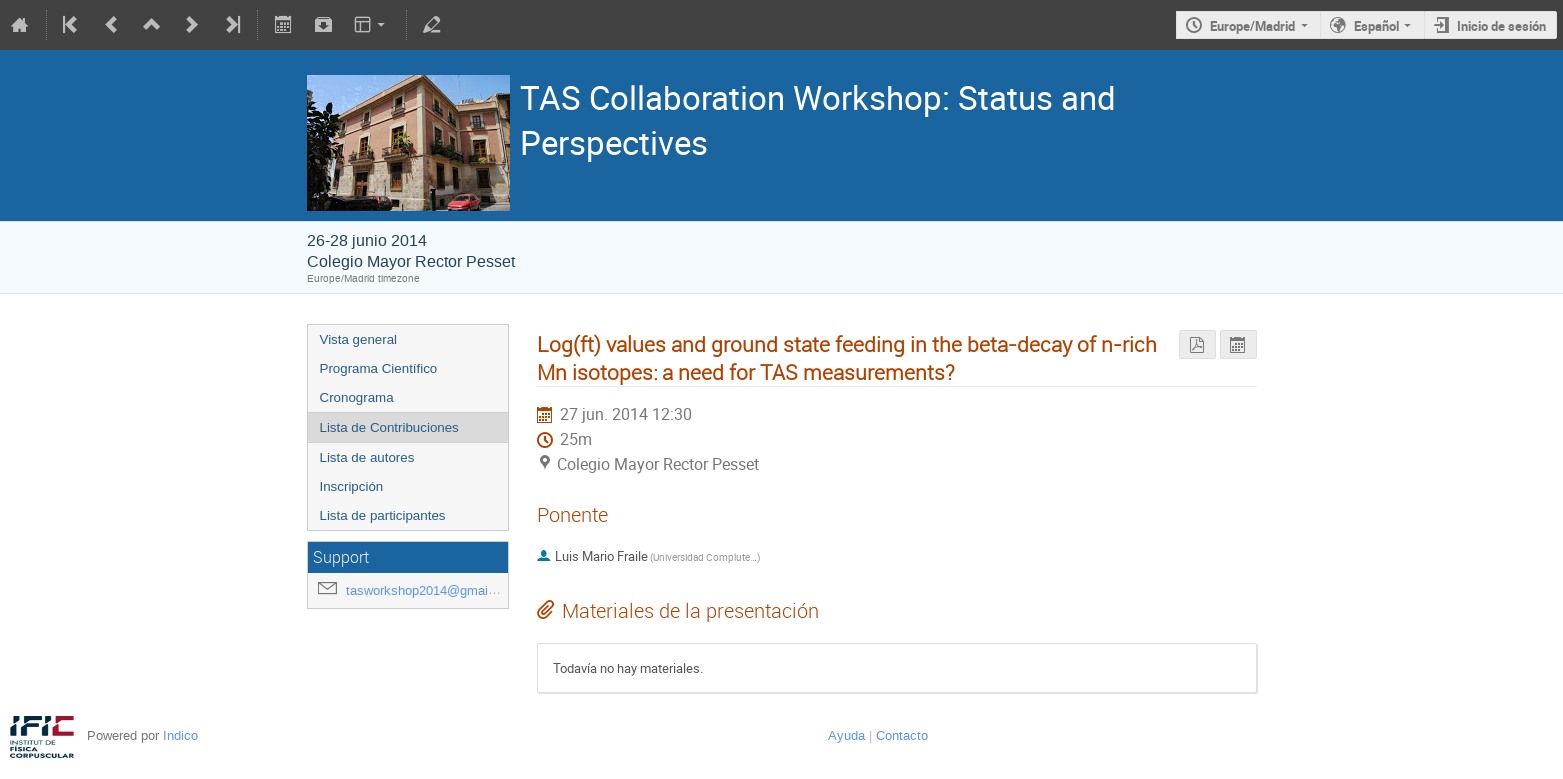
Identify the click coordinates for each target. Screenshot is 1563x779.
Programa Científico (379, 368)
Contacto (902, 735)
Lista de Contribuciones (389, 427)
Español (1376, 26)
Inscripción (352, 486)
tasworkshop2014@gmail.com (433, 590)
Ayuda (846, 735)
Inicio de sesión (1501, 26)
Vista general (359, 339)
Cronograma (357, 397)
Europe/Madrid (1252, 26)
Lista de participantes (383, 515)
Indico (180, 735)
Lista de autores (367, 457)
